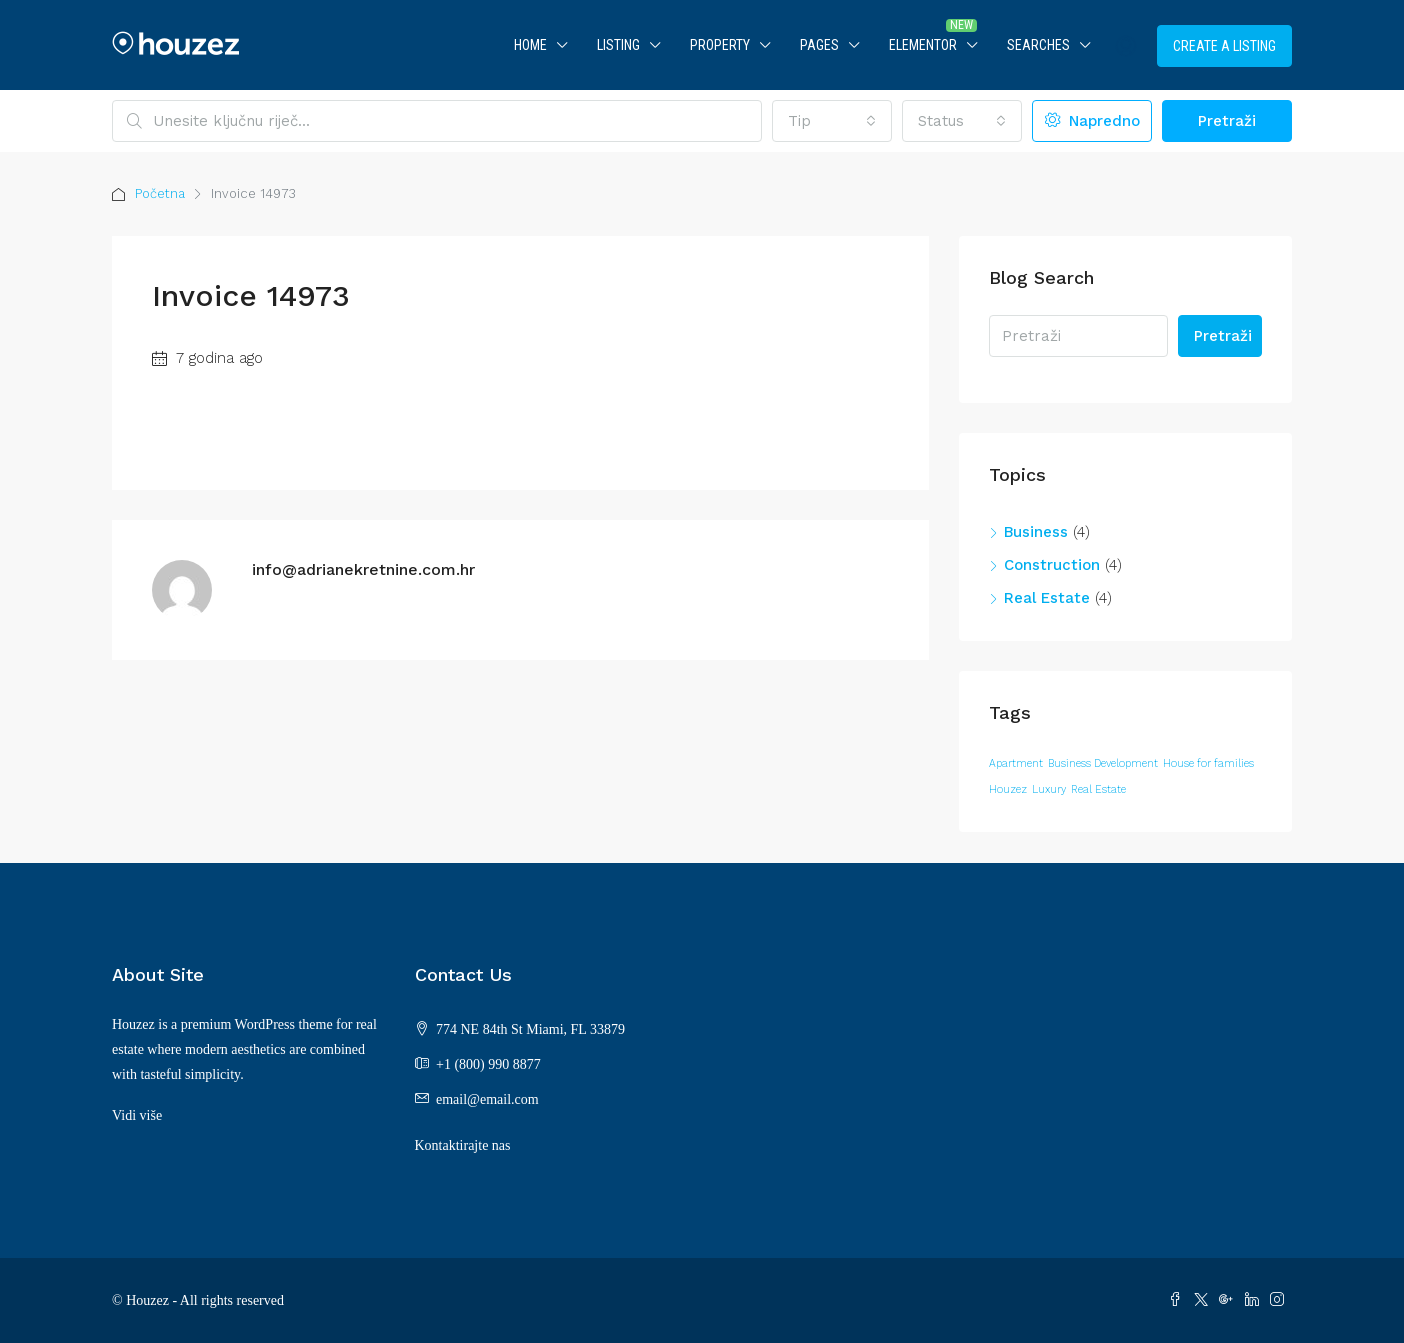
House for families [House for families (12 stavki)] (1208, 763)
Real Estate (1047, 598)
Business (1036, 532)
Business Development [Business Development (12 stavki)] (1103, 763)
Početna (160, 193)
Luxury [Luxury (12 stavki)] (1049, 789)
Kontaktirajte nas (463, 1145)
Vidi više (137, 1115)
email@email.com (487, 1099)
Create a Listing (1224, 46)
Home (530, 45)
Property (720, 45)
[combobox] (832, 121)
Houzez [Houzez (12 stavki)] (1008, 789)
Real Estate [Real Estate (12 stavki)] (1098, 789)
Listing (618, 45)
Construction (1052, 565)
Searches (1038, 45)
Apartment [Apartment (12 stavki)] (1016, 763)
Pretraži (1227, 121)
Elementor (923, 45)
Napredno (1092, 121)
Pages (819, 45)
